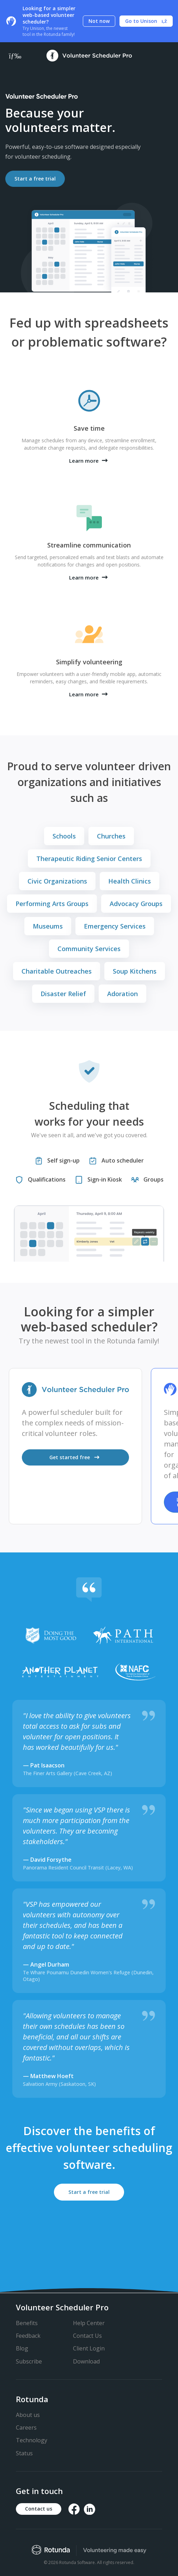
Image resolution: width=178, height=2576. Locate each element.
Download (86, 2361)
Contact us (38, 2508)
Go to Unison (146, 21)
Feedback (28, 2336)
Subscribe (29, 2361)
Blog (22, 2348)
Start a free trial (35, 178)
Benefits (27, 2323)
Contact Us (87, 2336)
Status (24, 2453)
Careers (26, 2427)
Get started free (75, 1457)
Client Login (89, 2348)
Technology (31, 2440)
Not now (99, 21)
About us (28, 2415)
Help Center (89, 2323)
